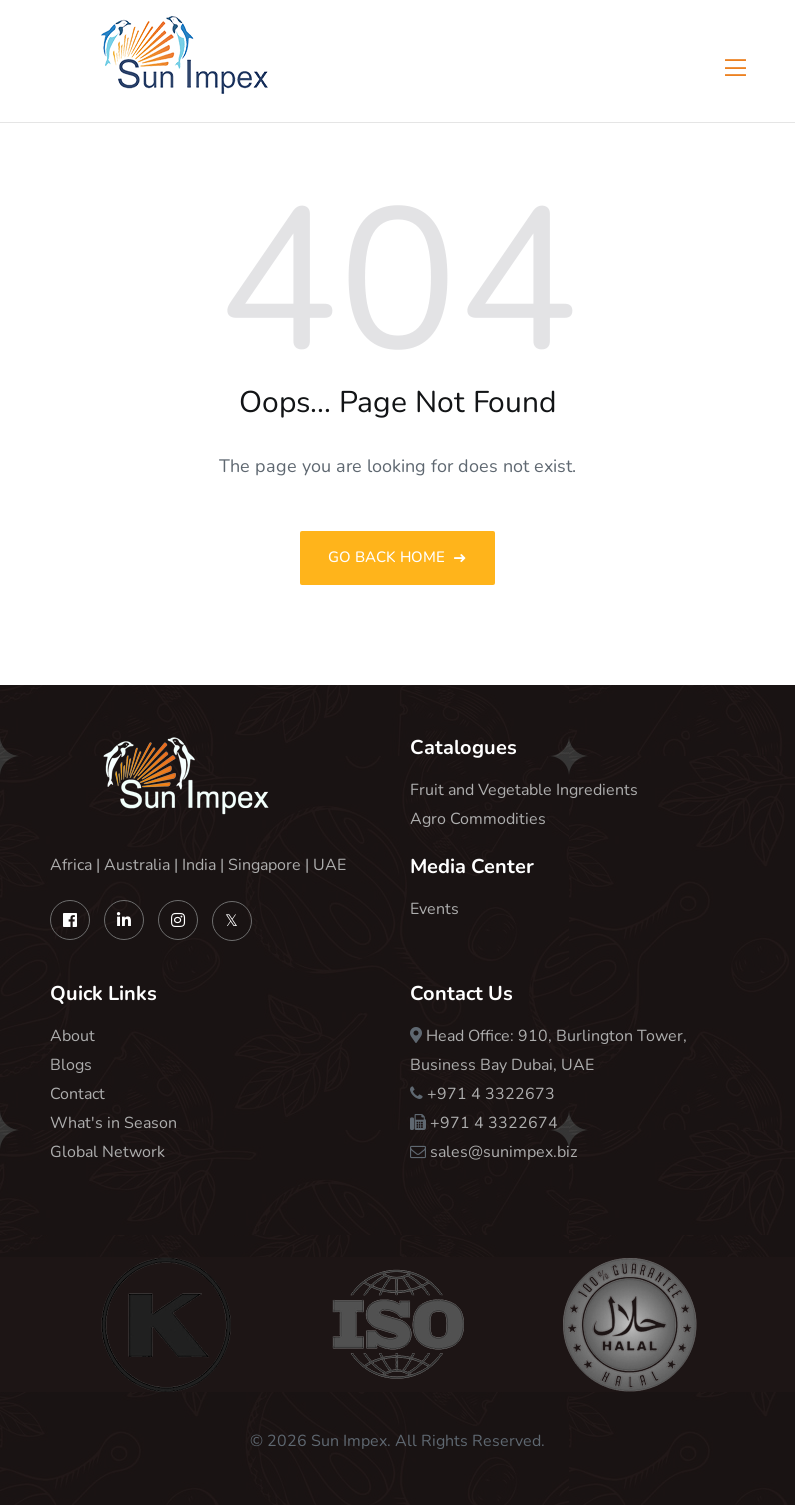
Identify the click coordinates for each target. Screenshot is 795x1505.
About (72, 1036)
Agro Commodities (478, 819)
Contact (77, 1094)
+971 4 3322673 (491, 1094)
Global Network (107, 1152)
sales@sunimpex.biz (503, 1152)
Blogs (71, 1065)
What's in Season (113, 1123)
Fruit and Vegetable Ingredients (524, 790)
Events (434, 909)
